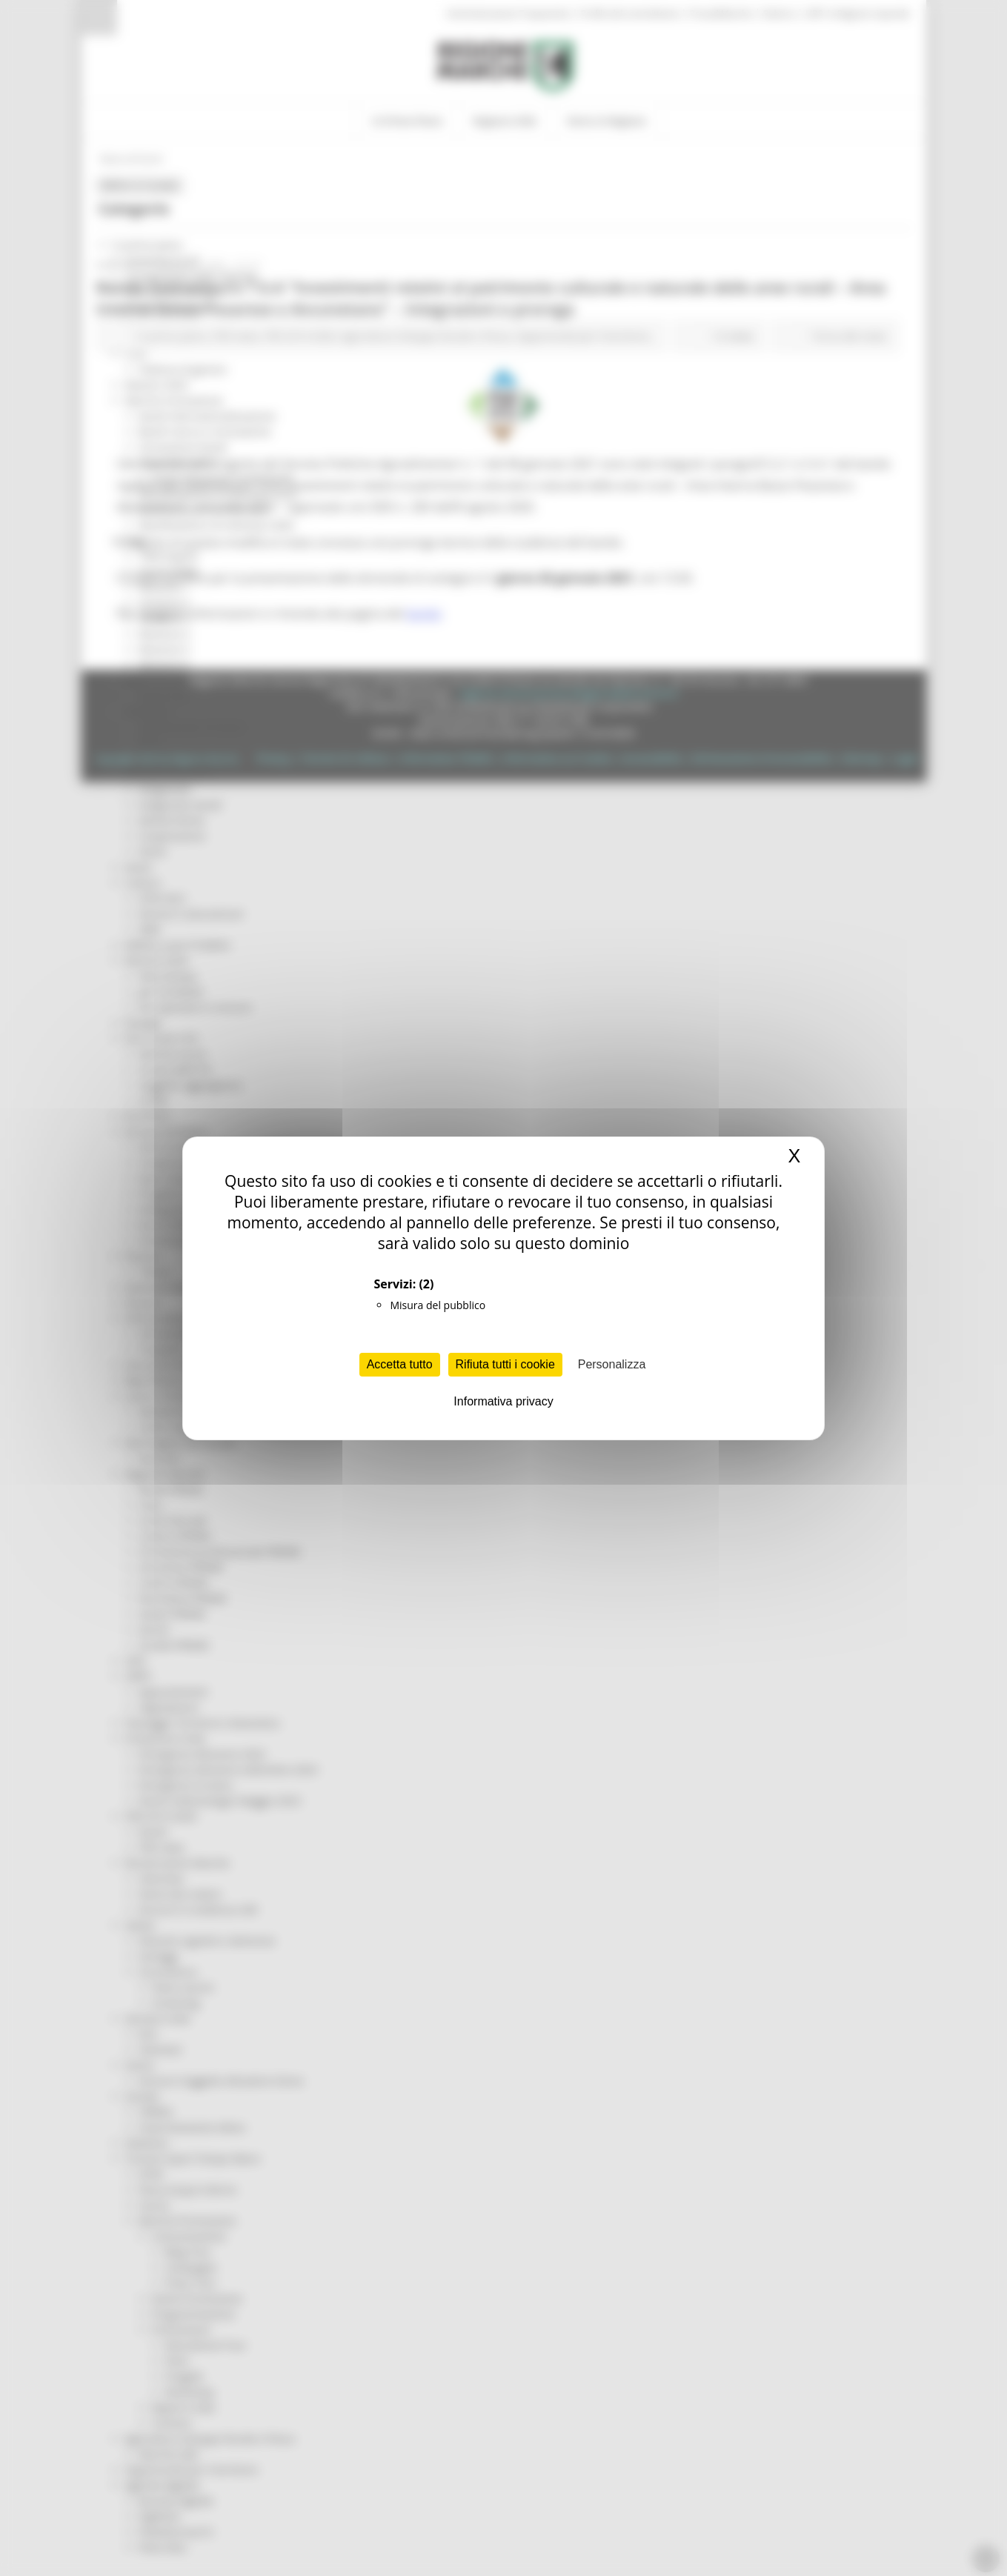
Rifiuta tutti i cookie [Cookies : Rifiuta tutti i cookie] (505, 1364)
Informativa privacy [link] (503, 1401)
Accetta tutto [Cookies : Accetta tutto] (400, 1364)
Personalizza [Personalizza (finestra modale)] (612, 1364)
